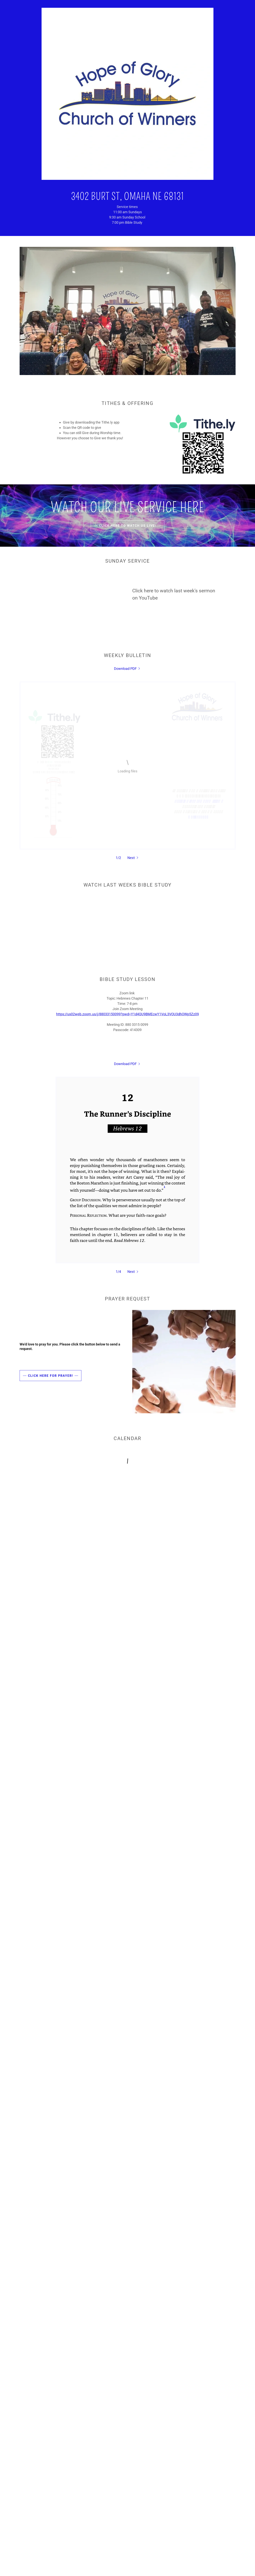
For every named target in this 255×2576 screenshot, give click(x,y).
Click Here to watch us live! (127, 525)
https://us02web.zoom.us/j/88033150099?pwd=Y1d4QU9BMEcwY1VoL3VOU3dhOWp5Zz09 (127, 1014)
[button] (133, 858)
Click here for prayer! (50, 1376)
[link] (127, 669)
